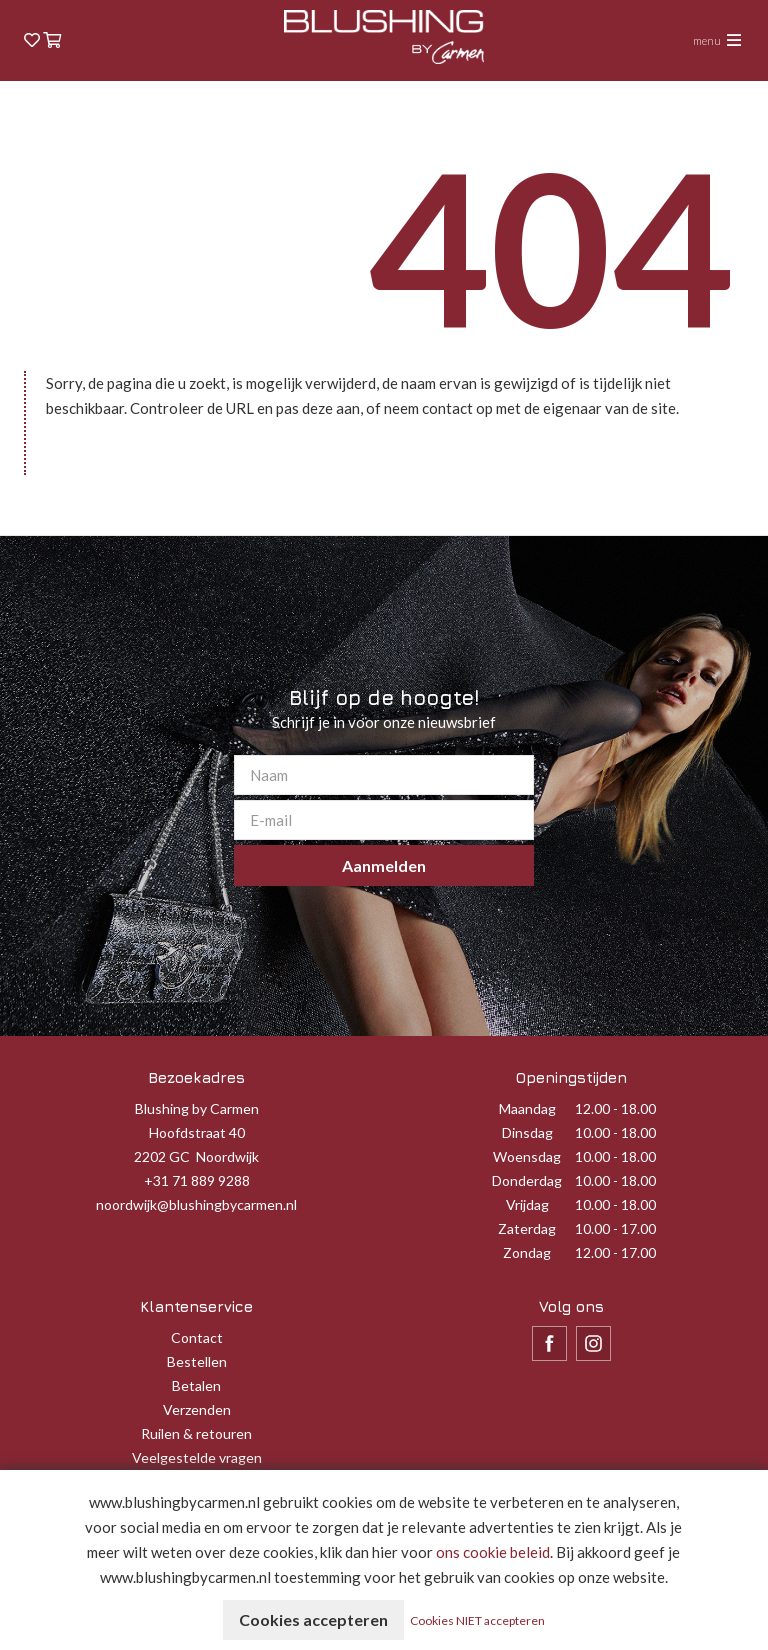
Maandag (527, 1108)
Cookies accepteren (313, 1619)
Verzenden (197, 1409)
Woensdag (527, 1156)
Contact (197, 1337)
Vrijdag (527, 1204)
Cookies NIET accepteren (477, 1620)
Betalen (196, 1385)
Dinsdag (527, 1132)
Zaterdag (527, 1228)
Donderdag (527, 1180)
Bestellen (197, 1361)
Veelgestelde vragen (197, 1457)
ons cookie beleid (493, 1552)
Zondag (527, 1252)
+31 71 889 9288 (197, 1180)
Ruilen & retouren (196, 1433)
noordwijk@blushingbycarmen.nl (196, 1204)
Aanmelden (384, 865)
